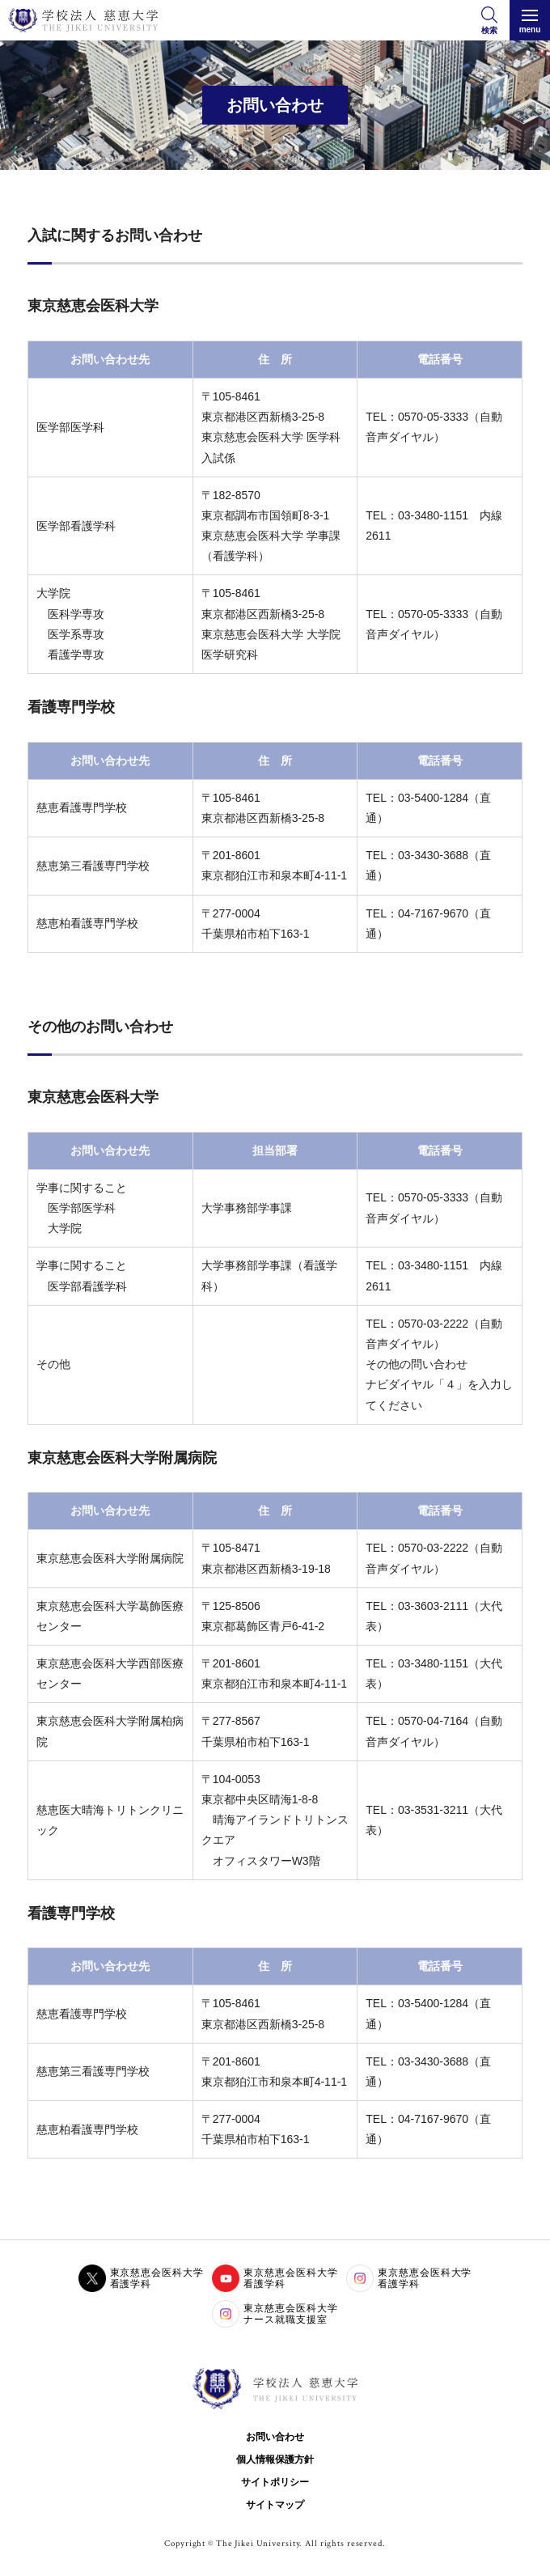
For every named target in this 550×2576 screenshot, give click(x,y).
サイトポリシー (275, 2482)
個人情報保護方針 (275, 2459)
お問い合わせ (275, 2437)
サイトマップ (275, 2504)
